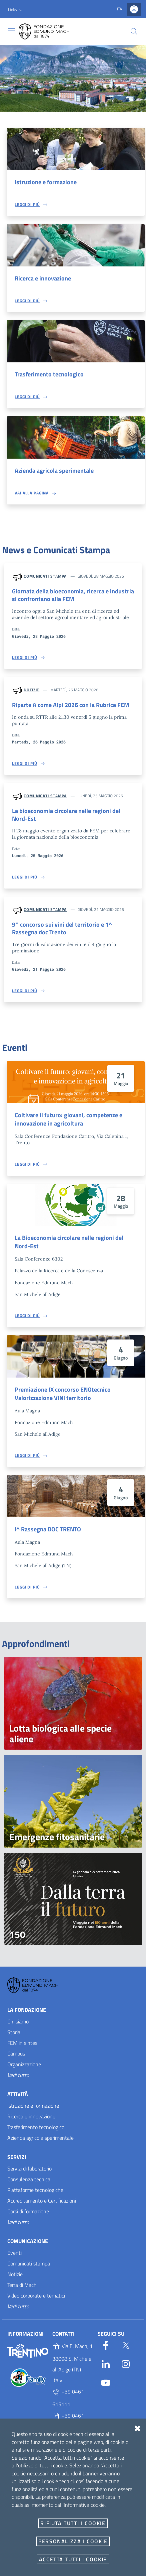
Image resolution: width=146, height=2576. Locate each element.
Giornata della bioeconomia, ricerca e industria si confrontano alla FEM (73, 595)
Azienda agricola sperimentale (54, 470)
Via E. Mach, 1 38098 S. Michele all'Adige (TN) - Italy (72, 2363)
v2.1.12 (83, 2564)
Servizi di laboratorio (29, 2168)
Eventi (14, 2253)
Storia (13, 2032)
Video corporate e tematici (36, 2296)
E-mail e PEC (20, 2527)
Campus (16, 2054)
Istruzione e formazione (46, 182)
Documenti (19, 2540)
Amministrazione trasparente (37, 2499)
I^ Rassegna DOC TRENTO (48, 1529)
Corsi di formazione (28, 2211)
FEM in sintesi (22, 2043)
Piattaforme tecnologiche (35, 2190)
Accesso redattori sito (123, 2571)
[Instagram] (126, 2362)
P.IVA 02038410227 (68, 2446)
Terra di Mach (22, 2285)
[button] (16, 10)
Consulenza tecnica (28, 2179)
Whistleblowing (23, 2513)
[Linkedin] (106, 2362)
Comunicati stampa (45, 576)
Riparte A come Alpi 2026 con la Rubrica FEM (70, 704)
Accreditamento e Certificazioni (41, 2201)
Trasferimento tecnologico (49, 374)
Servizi (16, 2157)
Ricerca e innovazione (43, 278)
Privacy (14, 2486)
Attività (17, 2094)
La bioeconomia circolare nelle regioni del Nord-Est (66, 814)
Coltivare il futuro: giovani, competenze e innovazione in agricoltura (68, 1119)
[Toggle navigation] (11, 31)
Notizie (31, 690)
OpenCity (66, 2564)
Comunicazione (27, 2241)
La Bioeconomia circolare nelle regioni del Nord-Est (69, 1242)
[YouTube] (106, 2381)
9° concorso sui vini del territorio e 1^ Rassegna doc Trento (62, 928)
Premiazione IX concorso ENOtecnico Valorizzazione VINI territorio (63, 1393)
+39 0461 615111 (68, 2397)
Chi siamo (18, 2021)
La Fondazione (26, 2010)
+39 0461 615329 (68, 2422)
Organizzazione (24, 2064)
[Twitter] (126, 2344)
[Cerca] (134, 31)
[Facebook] (106, 2344)
